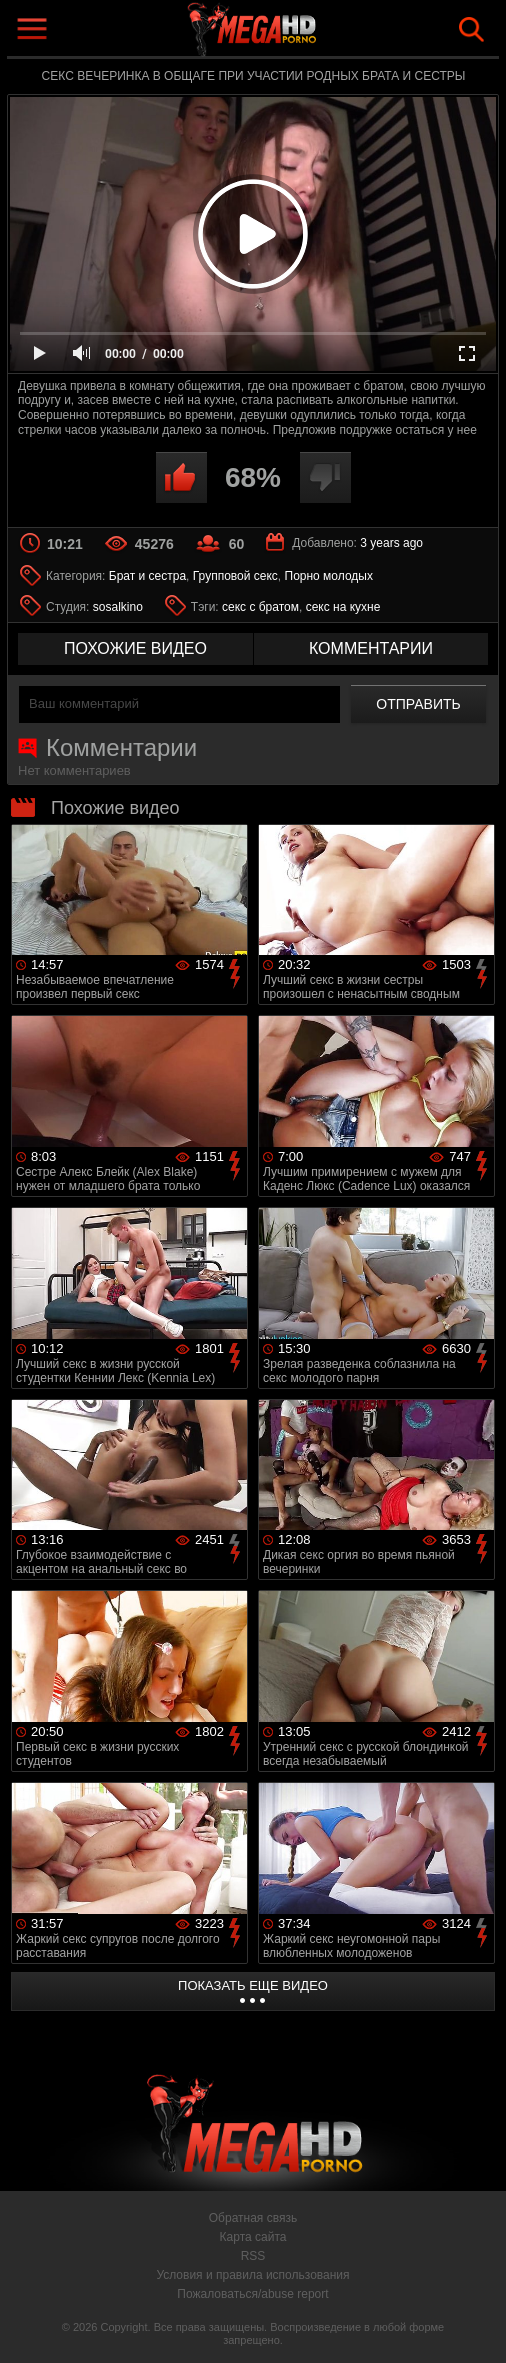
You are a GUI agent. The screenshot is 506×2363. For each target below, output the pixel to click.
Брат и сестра (147, 576)
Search (471, 29)
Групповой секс (235, 576)
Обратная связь (253, 2218)
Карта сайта (253, 2237)
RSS (253, 2256)
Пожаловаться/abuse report (252, 2294)
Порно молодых (329, 576)
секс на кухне (343, 607)
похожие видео (135, 648)
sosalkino (118, 607)
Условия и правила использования (252, 2275)
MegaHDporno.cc (299, 33)
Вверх (476, 2326)
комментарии (371, 648)
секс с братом (260, 607)
